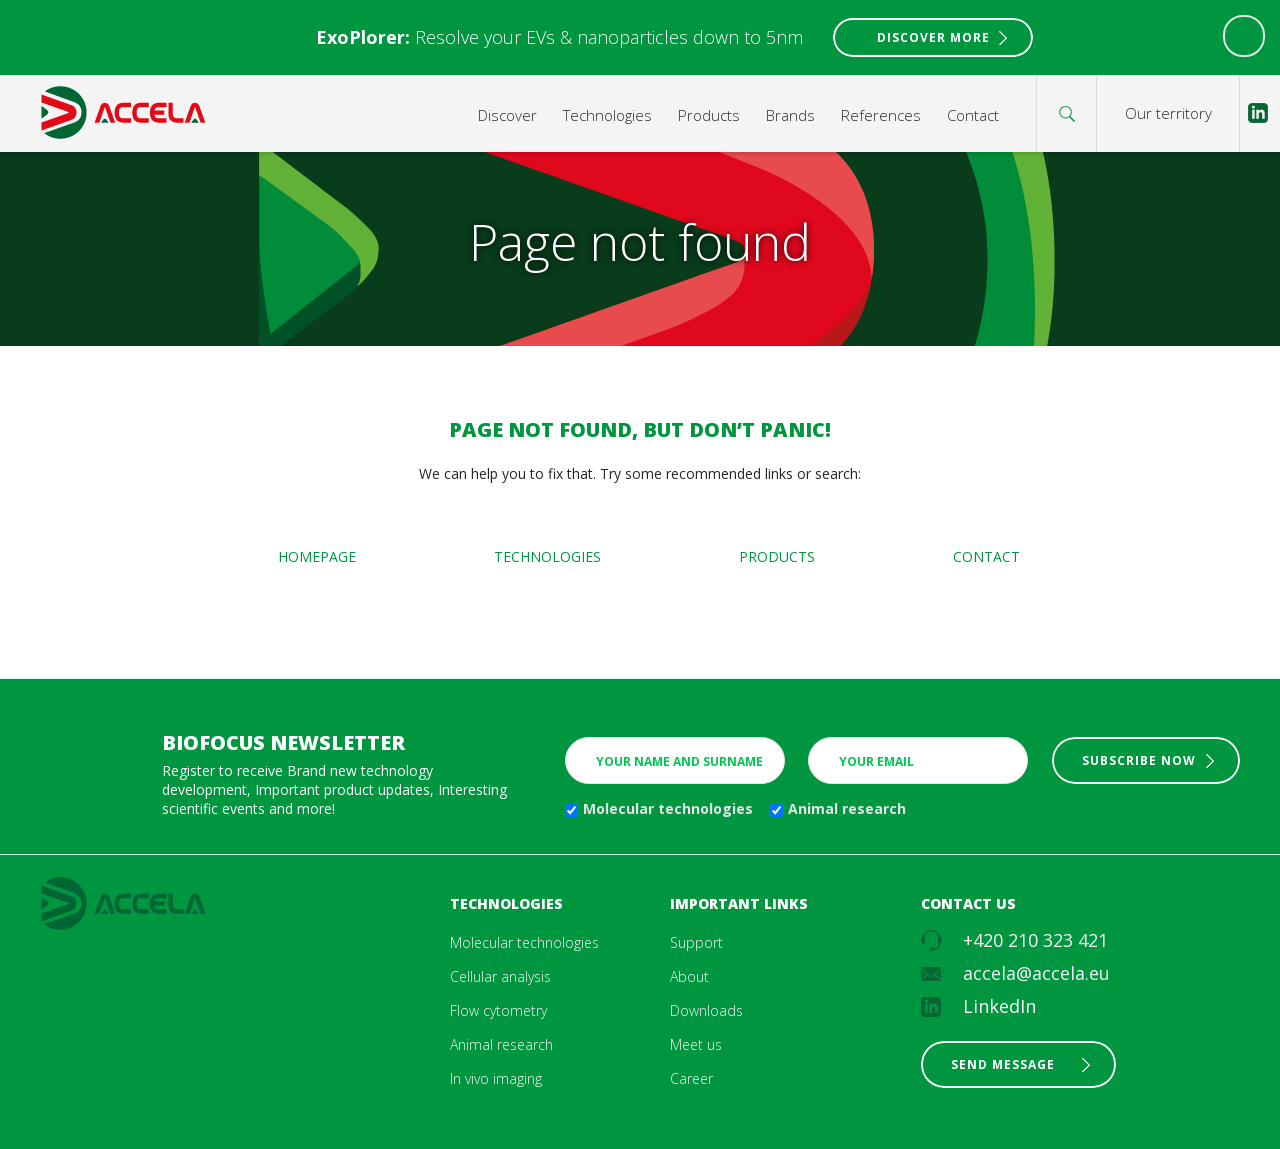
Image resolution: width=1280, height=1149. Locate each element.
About (689, 976)
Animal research (847, 808)
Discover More (933, 37)
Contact (973, 115)
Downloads (706, 1010)
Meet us (696, 1044)
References (881, 115)
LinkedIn (999, 1006)
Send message (1003, 1064)
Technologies (607, 115)
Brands (790, 115)
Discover (507, 115)
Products (709, 115)
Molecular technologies (668, 808)
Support (696, 942)
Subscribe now (1139, 760)
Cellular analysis (500, 976)
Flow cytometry (498, 1010)
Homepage (317, 556)
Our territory (1168, 113)
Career (691, 1078)
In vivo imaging (496, 1078)
